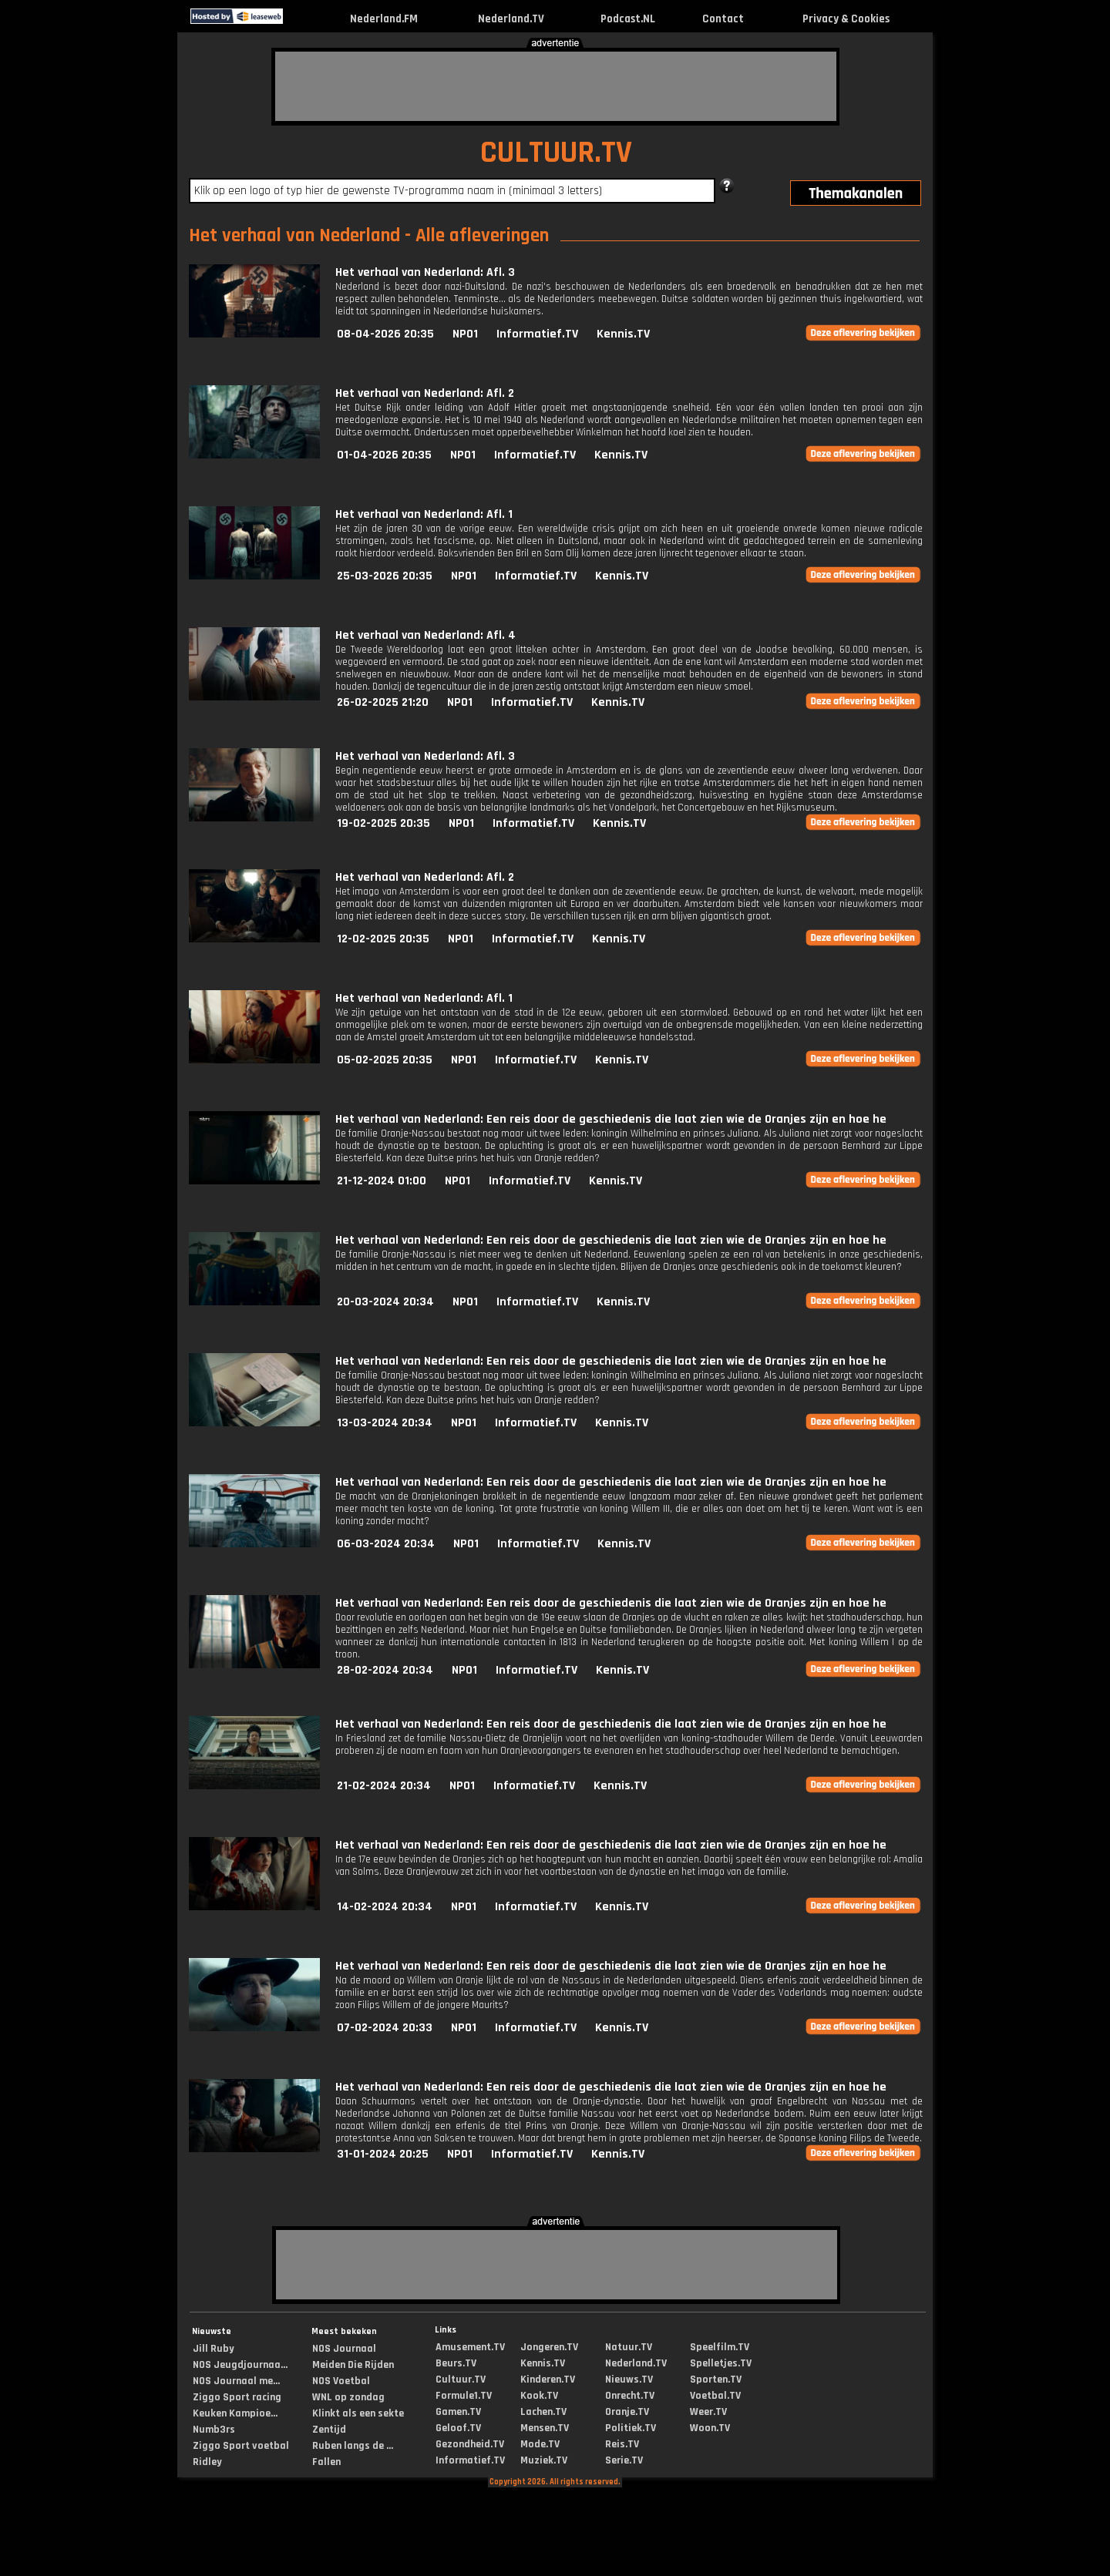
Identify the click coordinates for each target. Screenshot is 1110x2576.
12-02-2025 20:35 (383, 939)
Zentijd (329, 2430)
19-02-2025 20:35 (383, 823)
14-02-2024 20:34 (384, 1907)
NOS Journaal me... (236, 2381)
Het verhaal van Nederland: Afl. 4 (425, 635)
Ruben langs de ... (352, 2446)
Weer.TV (708, 2412)
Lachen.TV (543, 2412)
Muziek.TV (543, 2460)
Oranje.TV (627, 2412)
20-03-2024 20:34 (385, 1302)
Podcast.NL (627, 19)
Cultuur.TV (461, 2379)
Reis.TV (622, 2444)
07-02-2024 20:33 (384, 2028)
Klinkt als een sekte (358, 2413)
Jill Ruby (213, 2349)
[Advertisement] (555, 86)
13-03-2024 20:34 (384, 1423)
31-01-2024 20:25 (383, 2154)
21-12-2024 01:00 (381, 1181)
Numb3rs (214, 2430)
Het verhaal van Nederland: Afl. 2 (424, 393)
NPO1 (465, 334)
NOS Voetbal (341, 2381)
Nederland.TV (511, 19)
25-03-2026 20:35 (384, 576)
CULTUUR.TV (556, 153)
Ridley (207, 2462)
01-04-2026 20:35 (384, 455)
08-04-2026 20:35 (385, 334)
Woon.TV (710, 2428)
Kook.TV (539, 2396)
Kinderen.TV (547, 2379)
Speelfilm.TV (719, 2347)
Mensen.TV (544, 2428)
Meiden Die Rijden (353, 2365)
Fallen (326, 2462)
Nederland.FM (384, 19)
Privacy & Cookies (846, 19)
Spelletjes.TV (721, 2363)
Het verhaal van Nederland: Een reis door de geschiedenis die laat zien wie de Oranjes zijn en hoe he (610, 1119)
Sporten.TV (716, 2379)
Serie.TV (624, 2460)
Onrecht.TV (629, 2396)
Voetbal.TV (715, 2396)
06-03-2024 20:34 (386, 1544)
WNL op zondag (348, 2397)
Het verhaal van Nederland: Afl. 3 (425, 272)
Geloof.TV (458, 2428)
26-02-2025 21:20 (383, 702)
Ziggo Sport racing (237, 2397)
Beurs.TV (456, 2363)
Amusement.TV (470, 2347)
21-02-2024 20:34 (384, 1786)
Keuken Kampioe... (235, 2413)
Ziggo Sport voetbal (241, 2446)
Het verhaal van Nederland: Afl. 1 (424, 514)
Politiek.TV (630, 2428)
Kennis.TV (623, 334)
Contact (723, 19)
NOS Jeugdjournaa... (240, 2365)
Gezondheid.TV (470, 2444)
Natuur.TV (628, 2347)
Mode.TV (540, 2444)
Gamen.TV (458, 2412)
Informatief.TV (537, 334)
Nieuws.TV (629, 2379)
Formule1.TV (464, 2396)
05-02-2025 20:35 (384, 1060)
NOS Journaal (344, 2349)
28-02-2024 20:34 (385, 1670)
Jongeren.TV (549, 2347)
